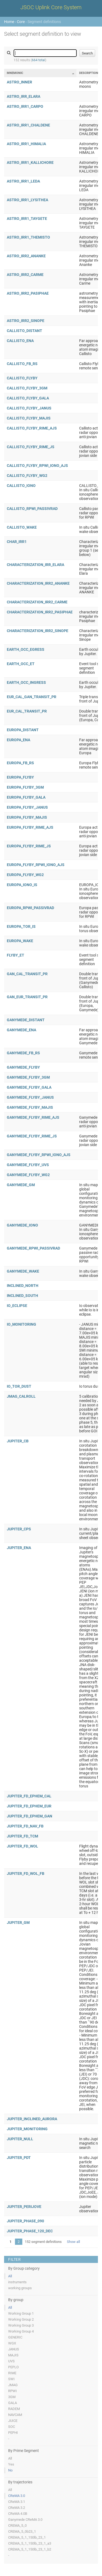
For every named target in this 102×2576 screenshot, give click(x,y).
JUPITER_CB (18, 1441)
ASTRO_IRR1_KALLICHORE (30, 162)
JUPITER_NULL (20, 2139)
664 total (38, 60)
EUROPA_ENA (18, 740)
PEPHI (13, 2433)
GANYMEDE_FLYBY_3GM (28, 1077)
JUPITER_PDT (19, 2157)
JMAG (13, 2385)
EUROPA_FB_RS (20, 763)
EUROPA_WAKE (20, 941)
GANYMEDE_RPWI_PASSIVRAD (33, 1248)
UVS (11, 2361)
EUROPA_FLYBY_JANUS (27, 807)
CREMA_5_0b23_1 (22, 2531)
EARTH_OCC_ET (21, 664)
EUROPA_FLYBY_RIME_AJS (30, 827)
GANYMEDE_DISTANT (26, 1020)
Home (9, 21)
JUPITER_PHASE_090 (25, 2221)
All (10, 2276)
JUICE (12, 2421)
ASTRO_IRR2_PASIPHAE (28, 293)
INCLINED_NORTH (22, 1285)
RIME (12, 2373)
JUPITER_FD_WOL (22, 1846)
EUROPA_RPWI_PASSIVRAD (30, 908)
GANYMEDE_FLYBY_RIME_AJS (33, 1117)
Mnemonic (15, 73)
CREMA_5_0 (17, 2525)
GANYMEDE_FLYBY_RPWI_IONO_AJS (38, 1155)
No (10, 2470)
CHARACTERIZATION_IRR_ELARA (35, 564)
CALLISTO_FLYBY (22, 378)
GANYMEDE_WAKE (23, 1271)
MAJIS (13, 2355)
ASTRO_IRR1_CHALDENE (28, 125)
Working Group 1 (21, 2313)
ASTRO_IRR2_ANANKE (26, 256)
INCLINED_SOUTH (22, 1295)
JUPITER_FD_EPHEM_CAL (29, 1796)
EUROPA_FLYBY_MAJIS (27, 817)
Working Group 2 (21, 2319)
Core (21, 21)
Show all (73, 2242)
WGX (12, 2343)
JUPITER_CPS (19, 1529)
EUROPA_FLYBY (20, 777)
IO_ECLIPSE (17, 1305)
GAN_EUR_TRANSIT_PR (27, 997)
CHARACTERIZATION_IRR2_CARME (37, 602)
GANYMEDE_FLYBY (23, 1067)
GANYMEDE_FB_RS (23, 1053)
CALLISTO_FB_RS (22, 364)
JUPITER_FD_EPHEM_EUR (29, 1806)
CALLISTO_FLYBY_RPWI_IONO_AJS (37, 465)
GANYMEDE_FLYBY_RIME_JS (32, 1136)
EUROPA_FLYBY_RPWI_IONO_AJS (35, 865)
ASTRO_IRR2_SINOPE (25, 320)
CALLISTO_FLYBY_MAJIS (29, 418)
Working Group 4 (21, 2331)
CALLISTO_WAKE (22, 527)
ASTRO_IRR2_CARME (25, 274)
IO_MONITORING (21, 1324)
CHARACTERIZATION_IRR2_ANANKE (38, 583)
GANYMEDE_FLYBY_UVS (28, 1165)
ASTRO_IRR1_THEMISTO (28, 237)
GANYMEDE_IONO (22, 1225)
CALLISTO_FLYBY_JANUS (29, 408)
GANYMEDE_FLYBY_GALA (29, 1087)
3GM (12, 2397)
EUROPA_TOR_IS (21, 926)
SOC (11, 2427)
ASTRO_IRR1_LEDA (23, 181)
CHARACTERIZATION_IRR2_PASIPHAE (40, 612)
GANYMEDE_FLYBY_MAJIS (30, 1107)
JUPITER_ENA (19, 1548)
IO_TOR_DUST (19, 1386)
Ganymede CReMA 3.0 (25, 2520)
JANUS (13, 2349)
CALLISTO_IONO (21, 485)
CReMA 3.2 (16, 2508)
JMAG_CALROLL (21, 1396)
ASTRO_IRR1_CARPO (25, 106)
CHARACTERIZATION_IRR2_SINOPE (37, 631)
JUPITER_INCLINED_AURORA (32, 2119)
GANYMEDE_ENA (21, 1030)
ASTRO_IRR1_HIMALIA (26, 144)
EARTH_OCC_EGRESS (25, 649)
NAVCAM (15, 2415)
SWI (11, 2379)
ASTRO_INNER (19, 82)
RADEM (14, 2409)
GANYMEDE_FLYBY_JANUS (30, 1097)
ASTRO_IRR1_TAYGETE (27, 218)
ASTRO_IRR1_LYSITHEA (27, 200)
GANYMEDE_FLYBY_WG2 (28, 1175)
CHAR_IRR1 (17, 541)
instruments (17, 2282)
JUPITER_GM (18, 1922)
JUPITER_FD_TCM (22, 1836)
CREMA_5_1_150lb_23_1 (27, 2537)
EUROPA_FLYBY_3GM (25, 787)
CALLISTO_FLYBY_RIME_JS (30, 447)
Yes (11, 2464)
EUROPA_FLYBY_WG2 (25, 875)
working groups (20, 2288)
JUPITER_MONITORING (27, 2129)
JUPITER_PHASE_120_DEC (30, 2231)
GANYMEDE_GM (21, 1185)
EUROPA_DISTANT (23, 730)
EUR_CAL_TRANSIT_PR (27, 711)
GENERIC (15, 2337)
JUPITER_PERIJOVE (24, 2206)
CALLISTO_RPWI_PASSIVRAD (32, 508)
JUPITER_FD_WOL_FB (25, 1873)
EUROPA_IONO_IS (22, 885)
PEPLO (13, 2367)
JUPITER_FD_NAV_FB (25, 1826)
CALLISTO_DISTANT (24, 330)
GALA (12, 2403)
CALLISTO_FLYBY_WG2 (27, 475)
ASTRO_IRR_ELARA (23, 96)
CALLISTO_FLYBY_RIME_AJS (32, 428)
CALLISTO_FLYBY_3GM (27, 388)
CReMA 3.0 (16, 2496)
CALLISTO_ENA (20, 341)
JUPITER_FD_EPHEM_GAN (29, 1816)
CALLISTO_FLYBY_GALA (28, 398)
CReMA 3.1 (16, 2502)
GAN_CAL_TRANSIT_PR (27, 974)
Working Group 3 (21, 2325)
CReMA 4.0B (17, 2514)
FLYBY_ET (15, 955)
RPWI (12, 2391)
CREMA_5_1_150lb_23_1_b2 (29, 2549)
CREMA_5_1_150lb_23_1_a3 (29, 2543)
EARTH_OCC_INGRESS (26, 682)
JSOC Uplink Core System (51, 7)
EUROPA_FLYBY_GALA (26, 797)
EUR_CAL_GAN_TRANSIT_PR (31, 697)
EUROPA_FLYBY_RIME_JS (29, 846)
